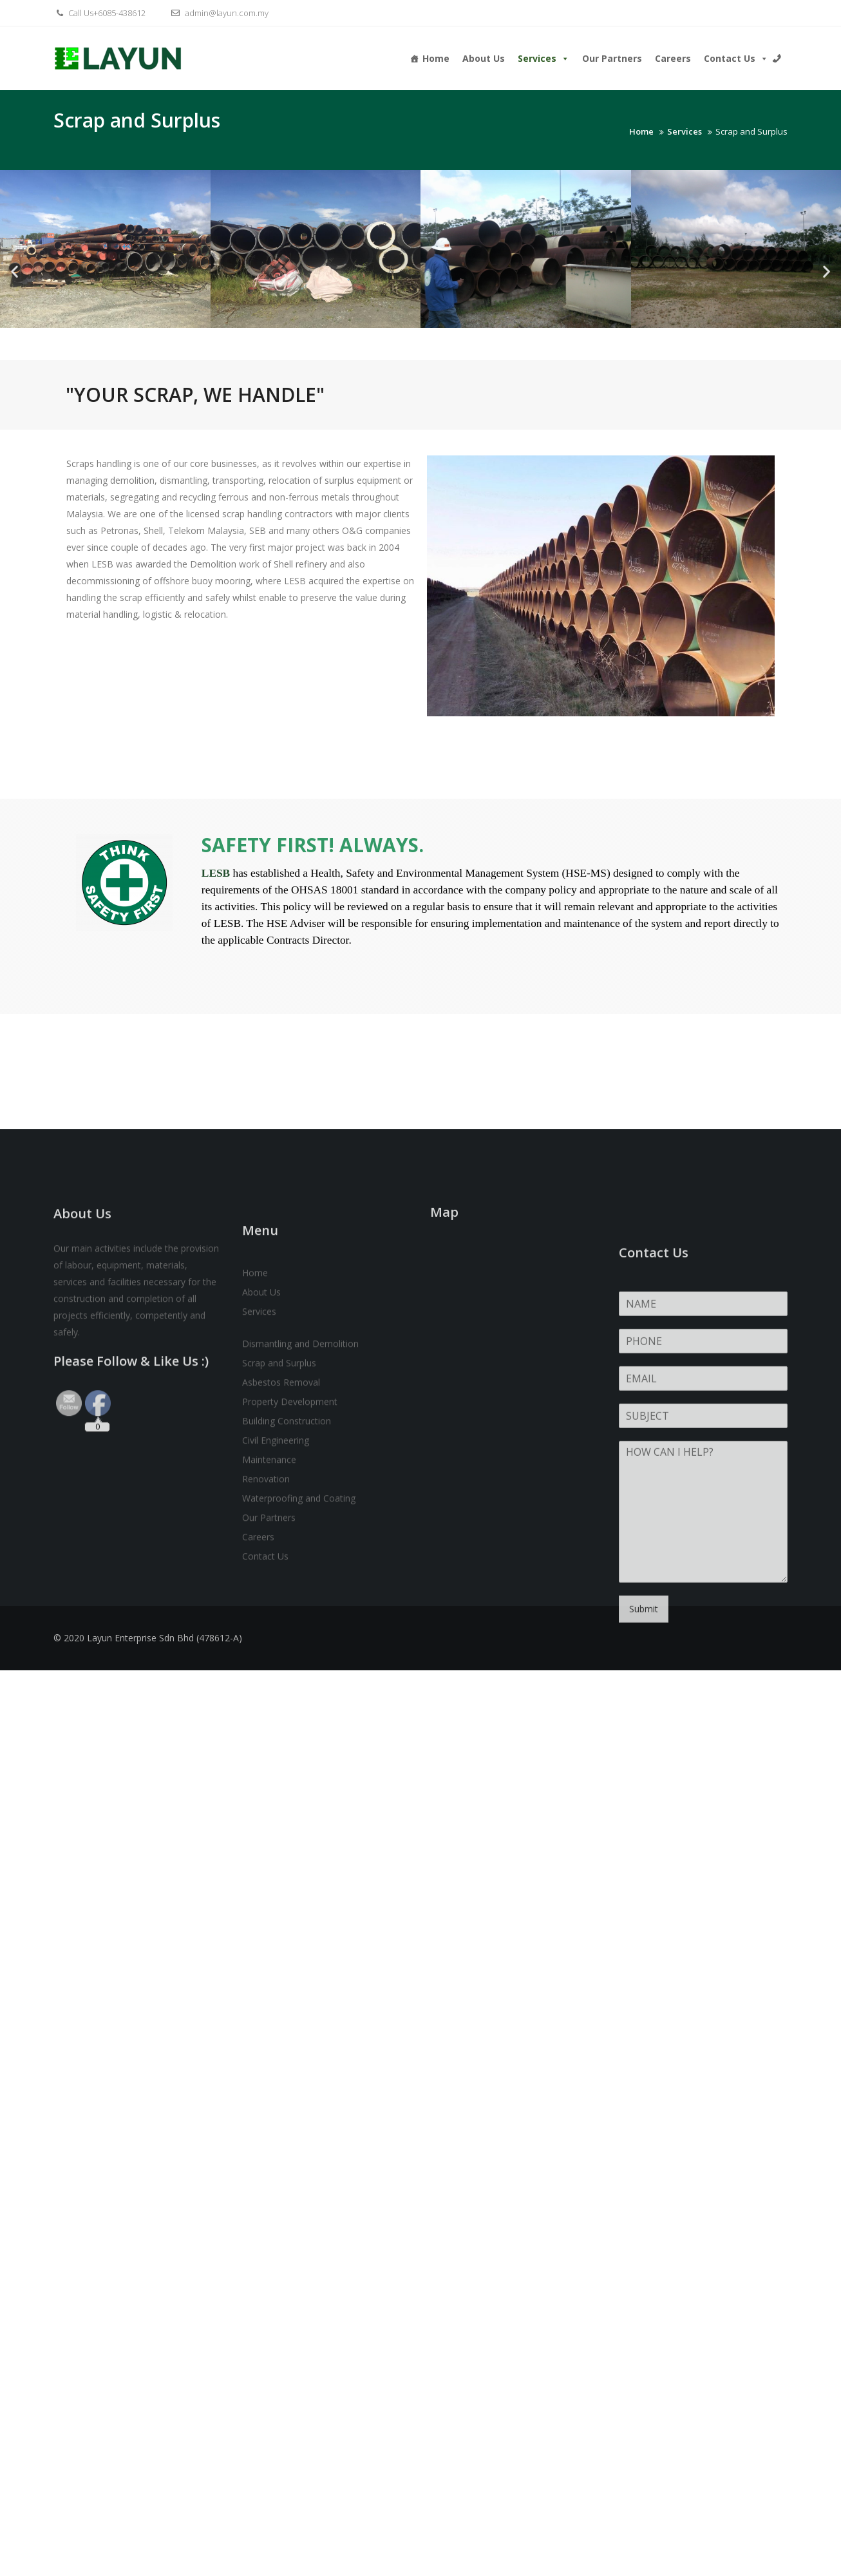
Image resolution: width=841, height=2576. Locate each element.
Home (435, 58)
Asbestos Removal (281, 1545)
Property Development (289, 1564)
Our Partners (612, 58)
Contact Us (736, 58)
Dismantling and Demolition (300, 1506)
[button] (14, 271)
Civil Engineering (275, 1603)
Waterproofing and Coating (298, 1661)
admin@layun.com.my (218, 13)
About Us (483, 58)
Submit (643, 1796)
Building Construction (286, 1584)
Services (543, 58)
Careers (673, 58)
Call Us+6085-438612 (99, 13)
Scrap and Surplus (279, 1526)
